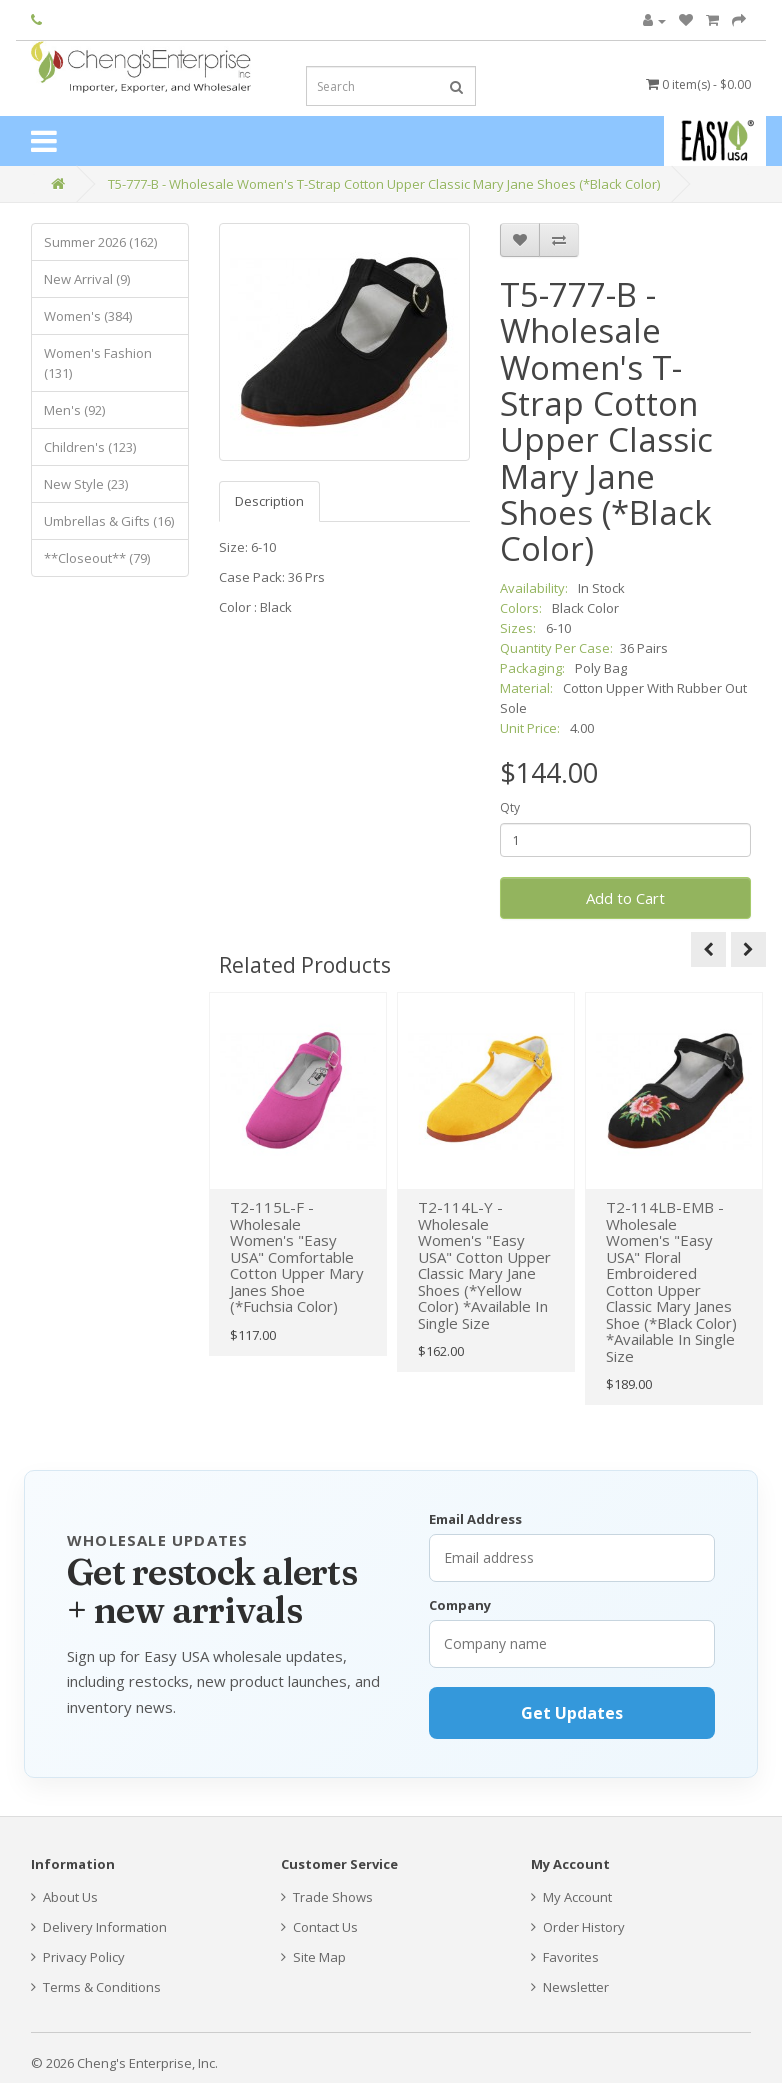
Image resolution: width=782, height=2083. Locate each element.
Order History (578, 1927)
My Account (571, 1897)
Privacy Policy (78, 1957)
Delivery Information (99, 1927)
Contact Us (319, 1927)
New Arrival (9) (87, 279)
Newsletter (570, 1987)
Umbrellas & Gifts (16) (109, 521)
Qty (510, 807)
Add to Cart (625, 898)
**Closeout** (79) (97, 558)
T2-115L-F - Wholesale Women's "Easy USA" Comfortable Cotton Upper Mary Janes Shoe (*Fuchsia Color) (297, 1256)
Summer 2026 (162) (100, 242)
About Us (64, 1897)
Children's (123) (90, 447)
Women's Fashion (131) (98, 363)
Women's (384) (88, 316)
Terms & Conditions (96, 1987)
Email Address (475, 1519)
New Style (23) (86, 484)
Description (269, 501)
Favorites (565, 1957)
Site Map (313, 1957)
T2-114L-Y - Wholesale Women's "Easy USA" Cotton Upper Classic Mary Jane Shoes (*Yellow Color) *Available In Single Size (484, 1265)
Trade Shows (327, 1897)
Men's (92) (74, 410)
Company (460, 1605)
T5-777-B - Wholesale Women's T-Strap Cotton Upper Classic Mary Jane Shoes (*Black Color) (384, 184)
